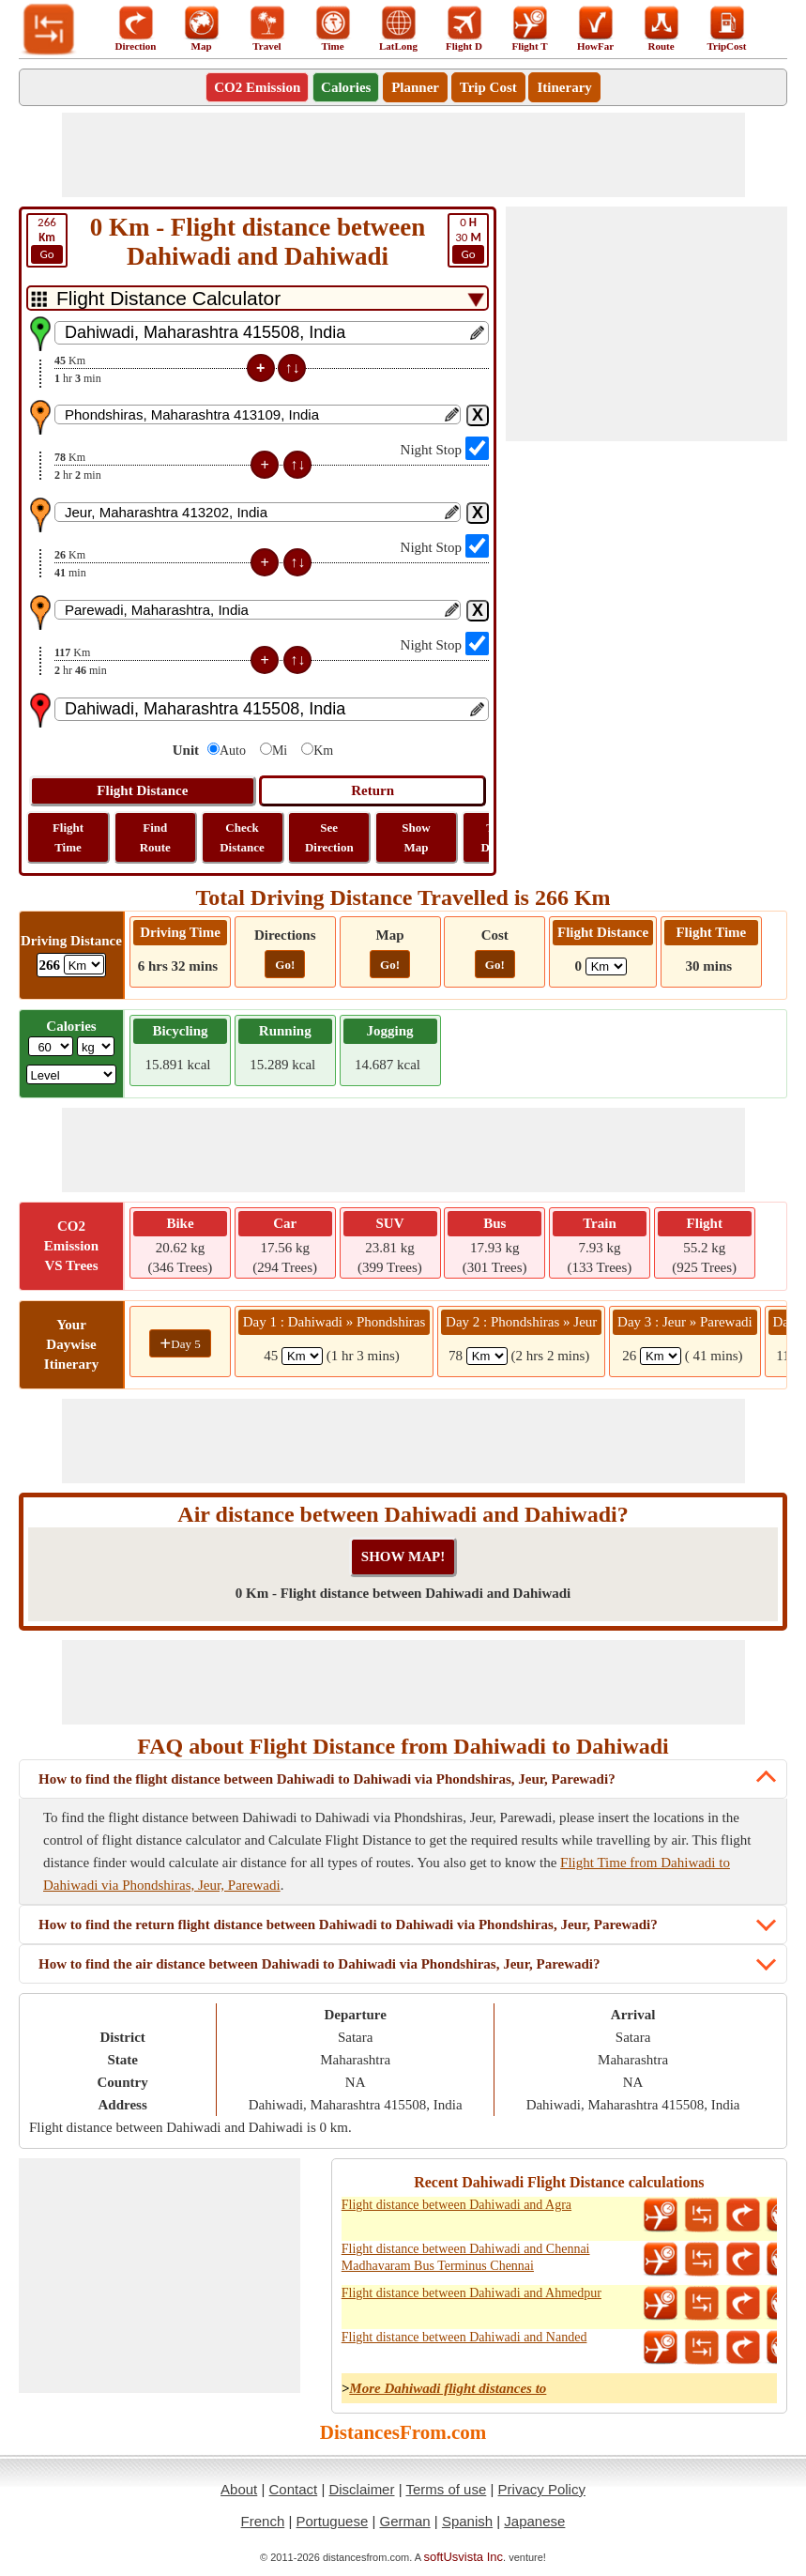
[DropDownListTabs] (257, 298)
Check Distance (242, 837)
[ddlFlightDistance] (606, 966)
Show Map (416, 837)
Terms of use (445, 2489)
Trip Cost (488, 87)
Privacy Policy (541, 2489)
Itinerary (564, 87)
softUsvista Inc (464, 2557)
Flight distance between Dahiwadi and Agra (456, 2205)
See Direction (329, 837)
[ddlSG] (71, 1074)
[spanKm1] (302, 1356)
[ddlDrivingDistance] (84, 964)
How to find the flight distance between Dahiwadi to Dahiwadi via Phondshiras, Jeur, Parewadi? (327, 1778)
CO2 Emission (257, 87)
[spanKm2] (487, 1356)
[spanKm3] (660, 1356)
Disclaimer (361, 2489)
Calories (346, 87)
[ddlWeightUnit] (95, 1046)
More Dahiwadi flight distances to (447, 2388)
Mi (279, 751)
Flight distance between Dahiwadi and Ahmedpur (471, 2293)
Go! (285, 965)
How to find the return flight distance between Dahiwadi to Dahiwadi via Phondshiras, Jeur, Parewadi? (348, 1924)
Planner (415, 87)
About (239, 2489)
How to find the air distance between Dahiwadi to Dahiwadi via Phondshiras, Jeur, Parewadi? (319, 1963)
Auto (233, 751)
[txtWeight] (50, 1046)
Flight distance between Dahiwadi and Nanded (464, 2337)
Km (323, 751)
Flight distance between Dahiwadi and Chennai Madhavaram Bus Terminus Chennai (466, 2257)
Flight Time (68, 837)
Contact (293, 2489)
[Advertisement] (403, 155)
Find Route (155, 837)
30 (468, 239)
